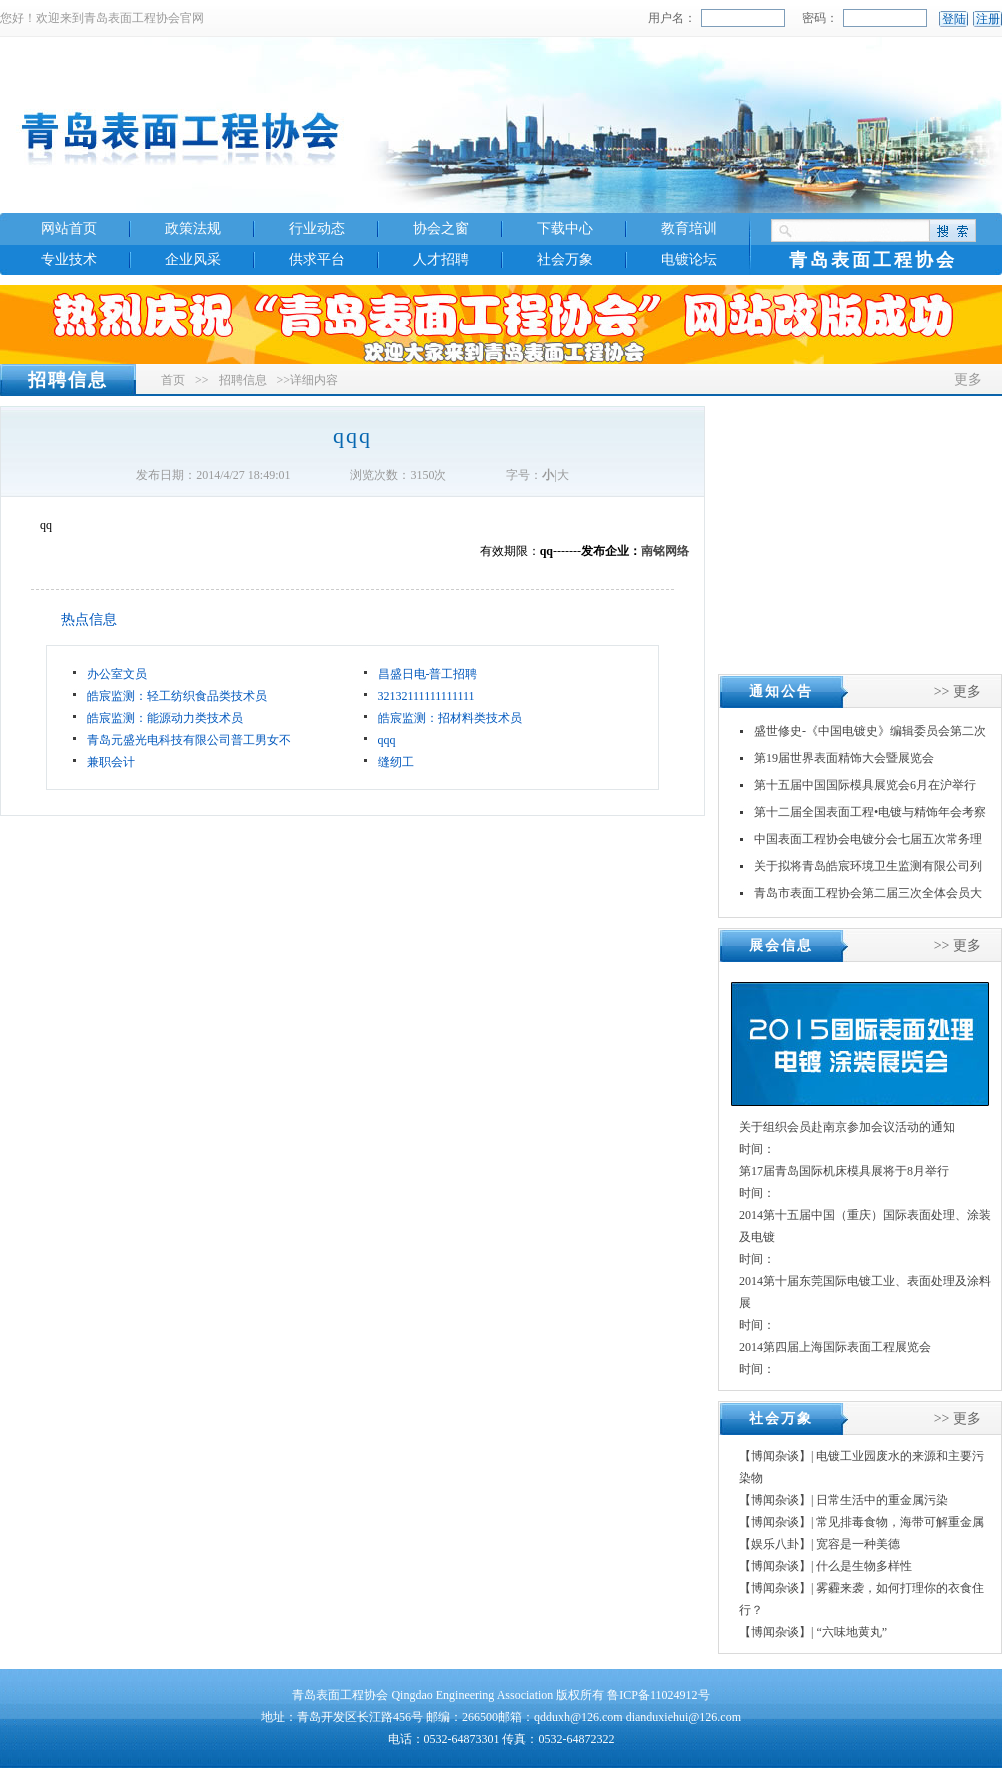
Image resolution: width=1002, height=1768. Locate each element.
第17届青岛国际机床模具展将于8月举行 (844, 1171)
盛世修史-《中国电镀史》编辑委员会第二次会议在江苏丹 (870, 734)
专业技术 (69, 259)
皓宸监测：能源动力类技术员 (165, 718)
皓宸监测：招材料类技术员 (450, 718)
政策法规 (193, 228)
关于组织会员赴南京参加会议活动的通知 (847, 1127)
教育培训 (689, 228)
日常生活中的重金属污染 (882, 1500)
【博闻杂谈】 (775, 1456)
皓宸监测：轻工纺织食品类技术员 (177, 696)
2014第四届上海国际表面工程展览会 (835, 1347)
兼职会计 (111, 762)
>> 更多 (957, 691)
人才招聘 (441, 259)
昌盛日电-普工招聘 (428, 674)
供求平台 (317, 259)
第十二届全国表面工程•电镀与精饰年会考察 (870, 812)
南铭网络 (665, 551)
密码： (820, 18)
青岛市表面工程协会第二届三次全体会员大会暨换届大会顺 (868, 896)
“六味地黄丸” (851, 1632)
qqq (387, 740)
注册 (988, 19)
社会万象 (565, 259)
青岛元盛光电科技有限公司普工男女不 (189, 740)
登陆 (954, 19)
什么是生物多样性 (864, 1566)
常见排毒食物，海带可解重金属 (900, 1522)
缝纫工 (396, 762)
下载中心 (565, 228)
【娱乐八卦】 (775, 1544)
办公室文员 (117, 674)
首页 (173, 380)
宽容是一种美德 (858, 1544)
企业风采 (193, 259)
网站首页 (69, 228)
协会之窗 (441, 228)
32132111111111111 (426, 696)
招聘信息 (243, 380)
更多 (968, 379)
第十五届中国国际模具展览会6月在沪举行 (865, 785)
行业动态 (317, 228)
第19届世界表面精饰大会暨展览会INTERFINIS (844, 761)
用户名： (672, 18)
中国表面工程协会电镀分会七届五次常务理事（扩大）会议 (868, 842)
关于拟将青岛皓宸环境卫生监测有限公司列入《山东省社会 (868, 869)
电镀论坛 (689, 259)
